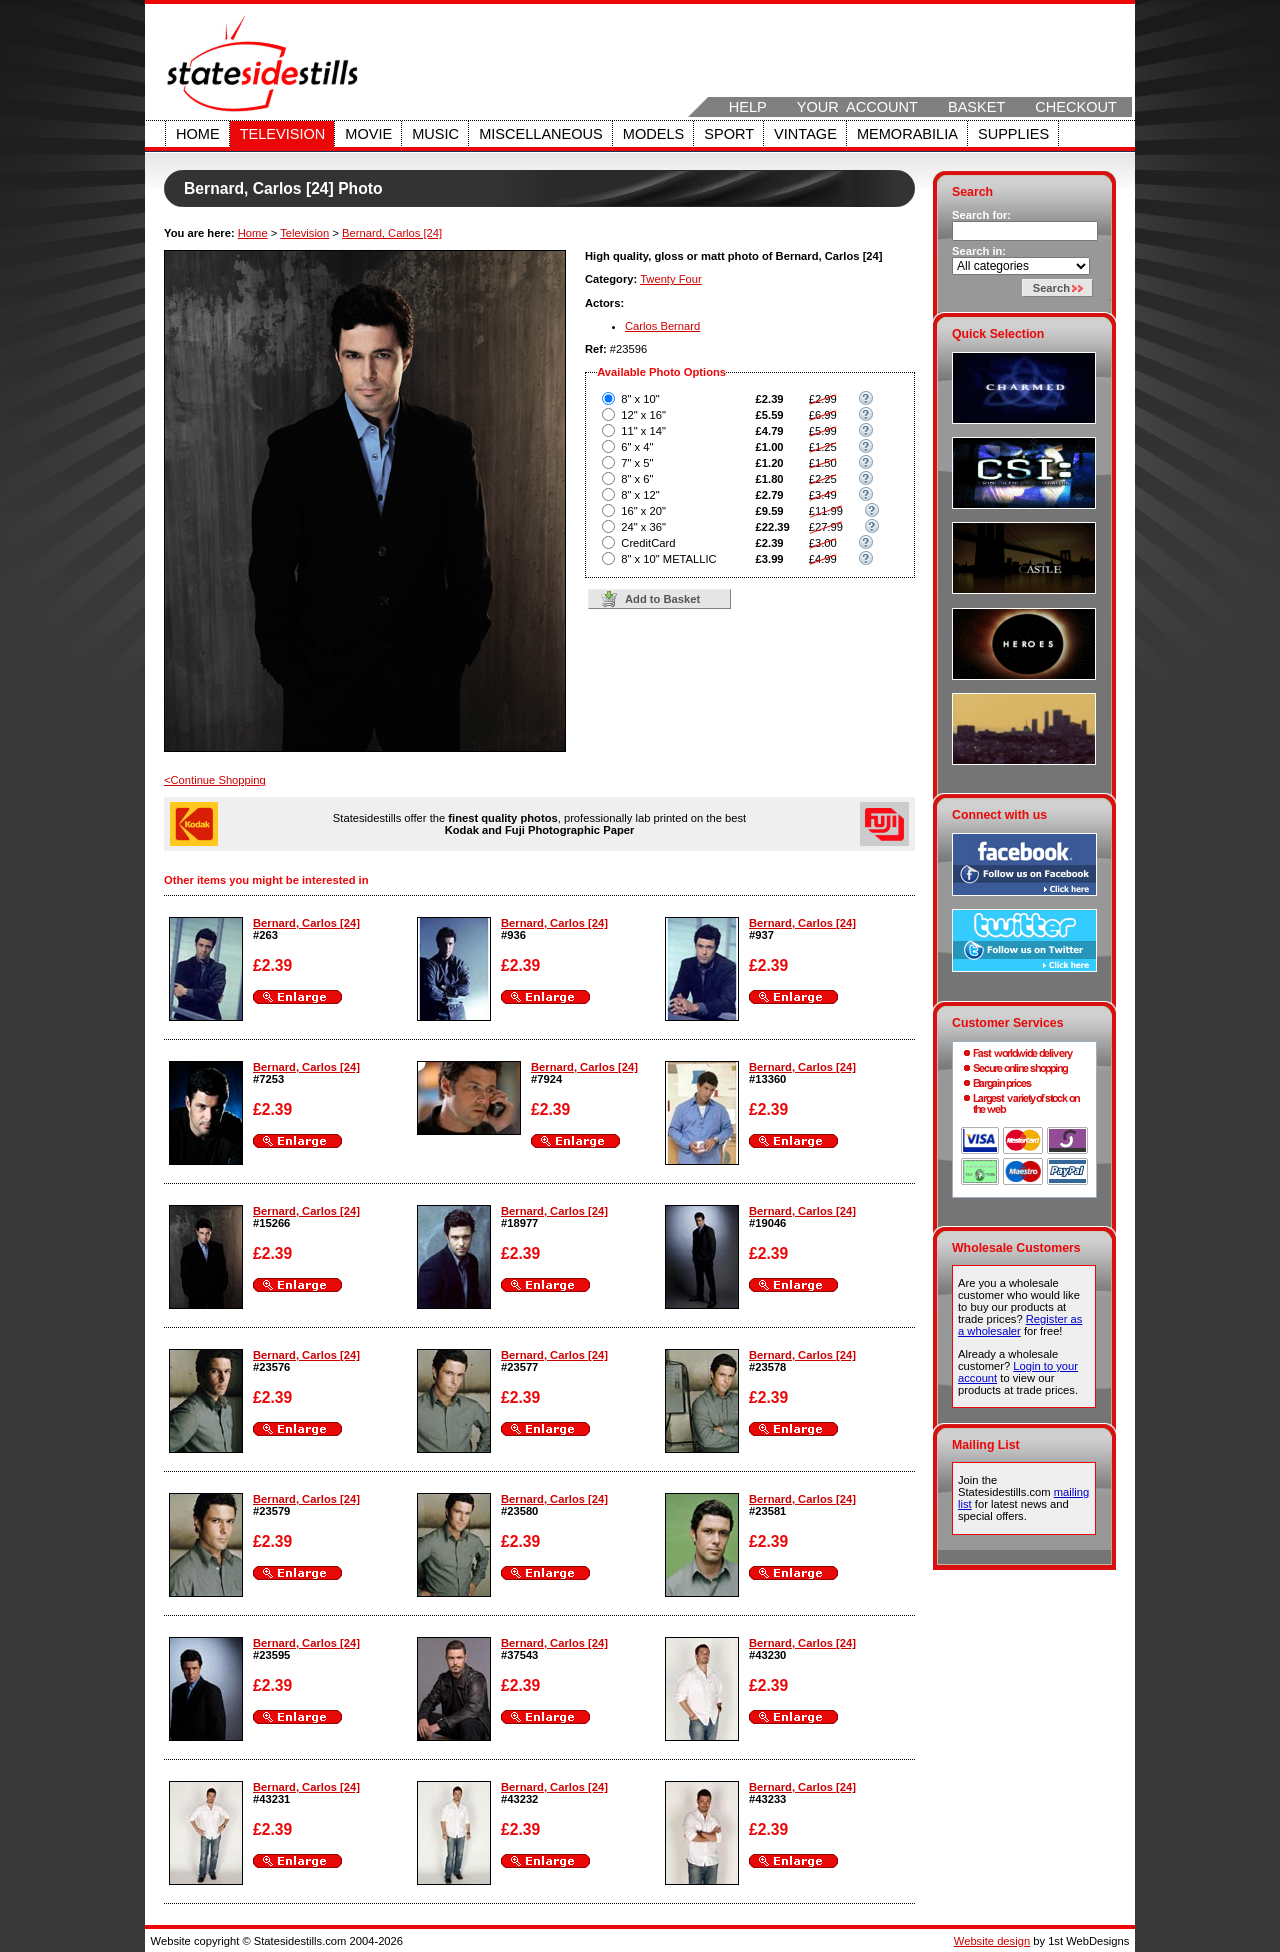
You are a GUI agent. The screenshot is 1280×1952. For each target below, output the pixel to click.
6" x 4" (637, 447)
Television (283, 134)
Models (653, 134)
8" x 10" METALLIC (668, 559)
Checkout (1076, 107)
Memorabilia (907, 134)
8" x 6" (637, 479)
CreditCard (648, 543)
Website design (992, 1941)
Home (198, 134)
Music (435, 134)
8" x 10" (640, 399)
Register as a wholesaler (1020, 1325)
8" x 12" (640, 495)
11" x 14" (643, 431)
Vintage (805, 134)
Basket (976, 107)
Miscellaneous (541, 134)
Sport (729, 134)
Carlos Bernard (662, 326)
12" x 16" (643, 415)
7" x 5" (637, 463)
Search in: (979, 251)
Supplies (1013, 134)
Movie (368, 134)
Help (748, 107)
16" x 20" (643, 511)
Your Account (857, 107)
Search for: (981, 215)
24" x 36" (643, 527)
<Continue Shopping (215, 780)
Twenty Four (671, 279)
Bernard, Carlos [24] (392, 233)
